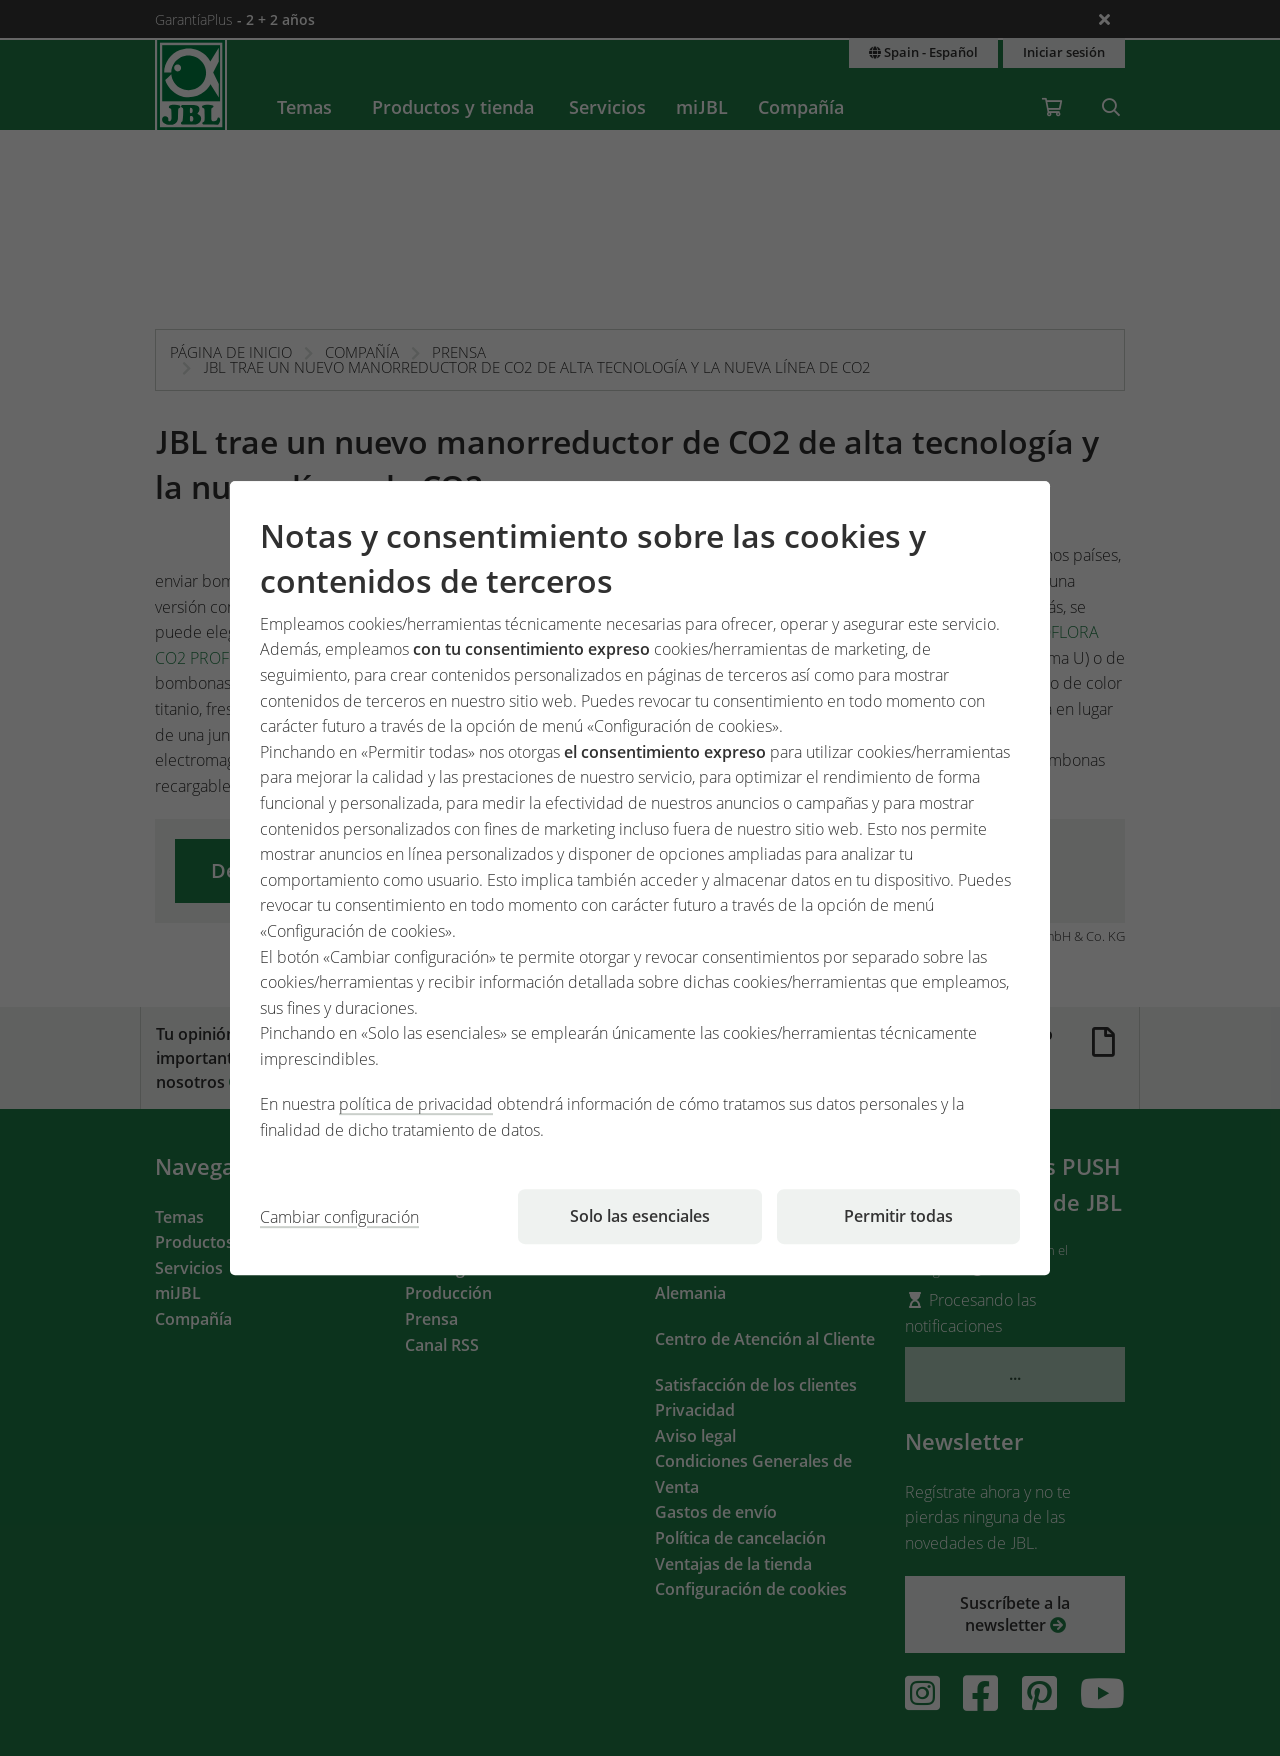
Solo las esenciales (640, 1216)
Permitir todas (898, 1216)
